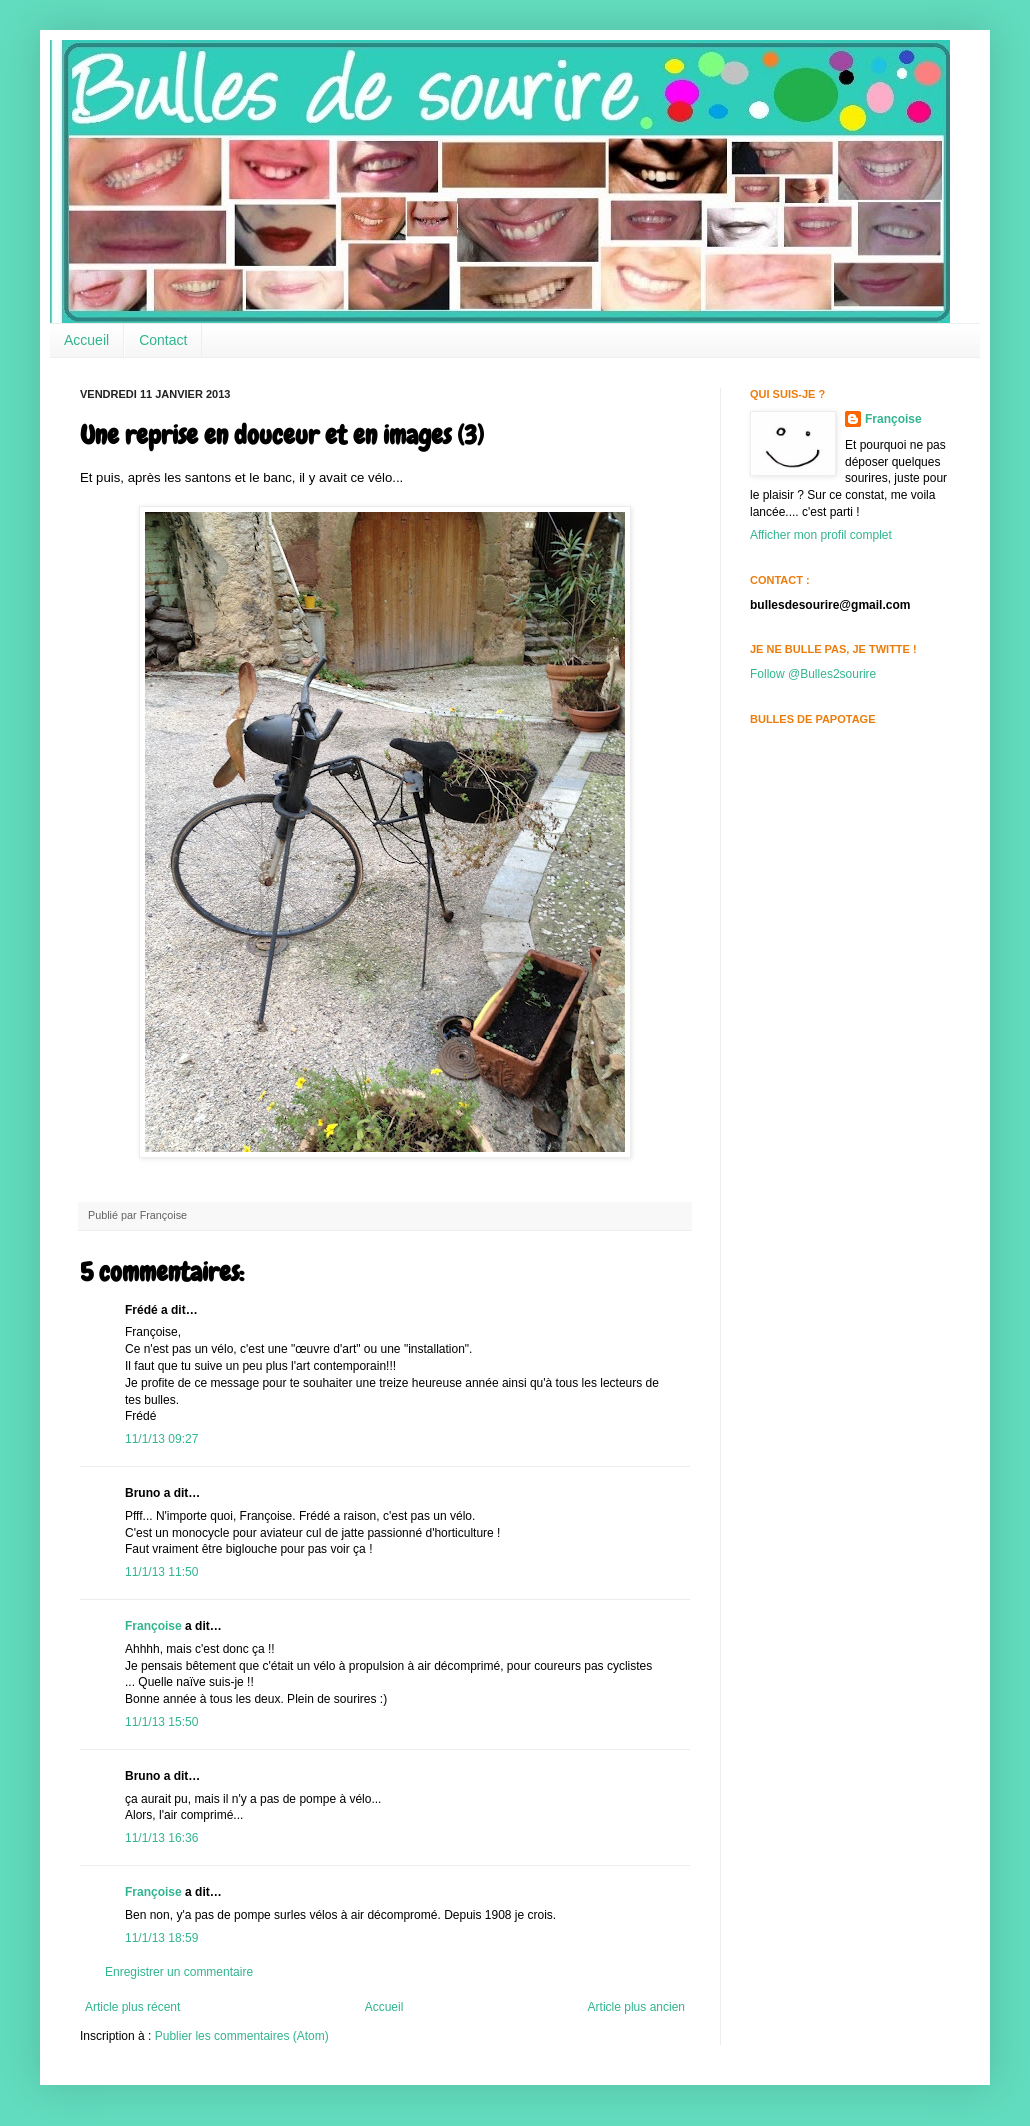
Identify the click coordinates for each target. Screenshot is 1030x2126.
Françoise (153, 1626)
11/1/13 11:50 (161, 1572)
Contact (163, 340)
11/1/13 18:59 (161, 1938)
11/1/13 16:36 (161, 1838)
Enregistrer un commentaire (179, 1972)
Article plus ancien (636, 2007)
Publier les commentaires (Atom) (242, 2036)
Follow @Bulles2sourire (813, 674)
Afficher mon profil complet (821, 535)
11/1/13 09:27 (161, 1439)
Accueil (86, 340)
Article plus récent (132, 2007)
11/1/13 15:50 (161, 1722)
